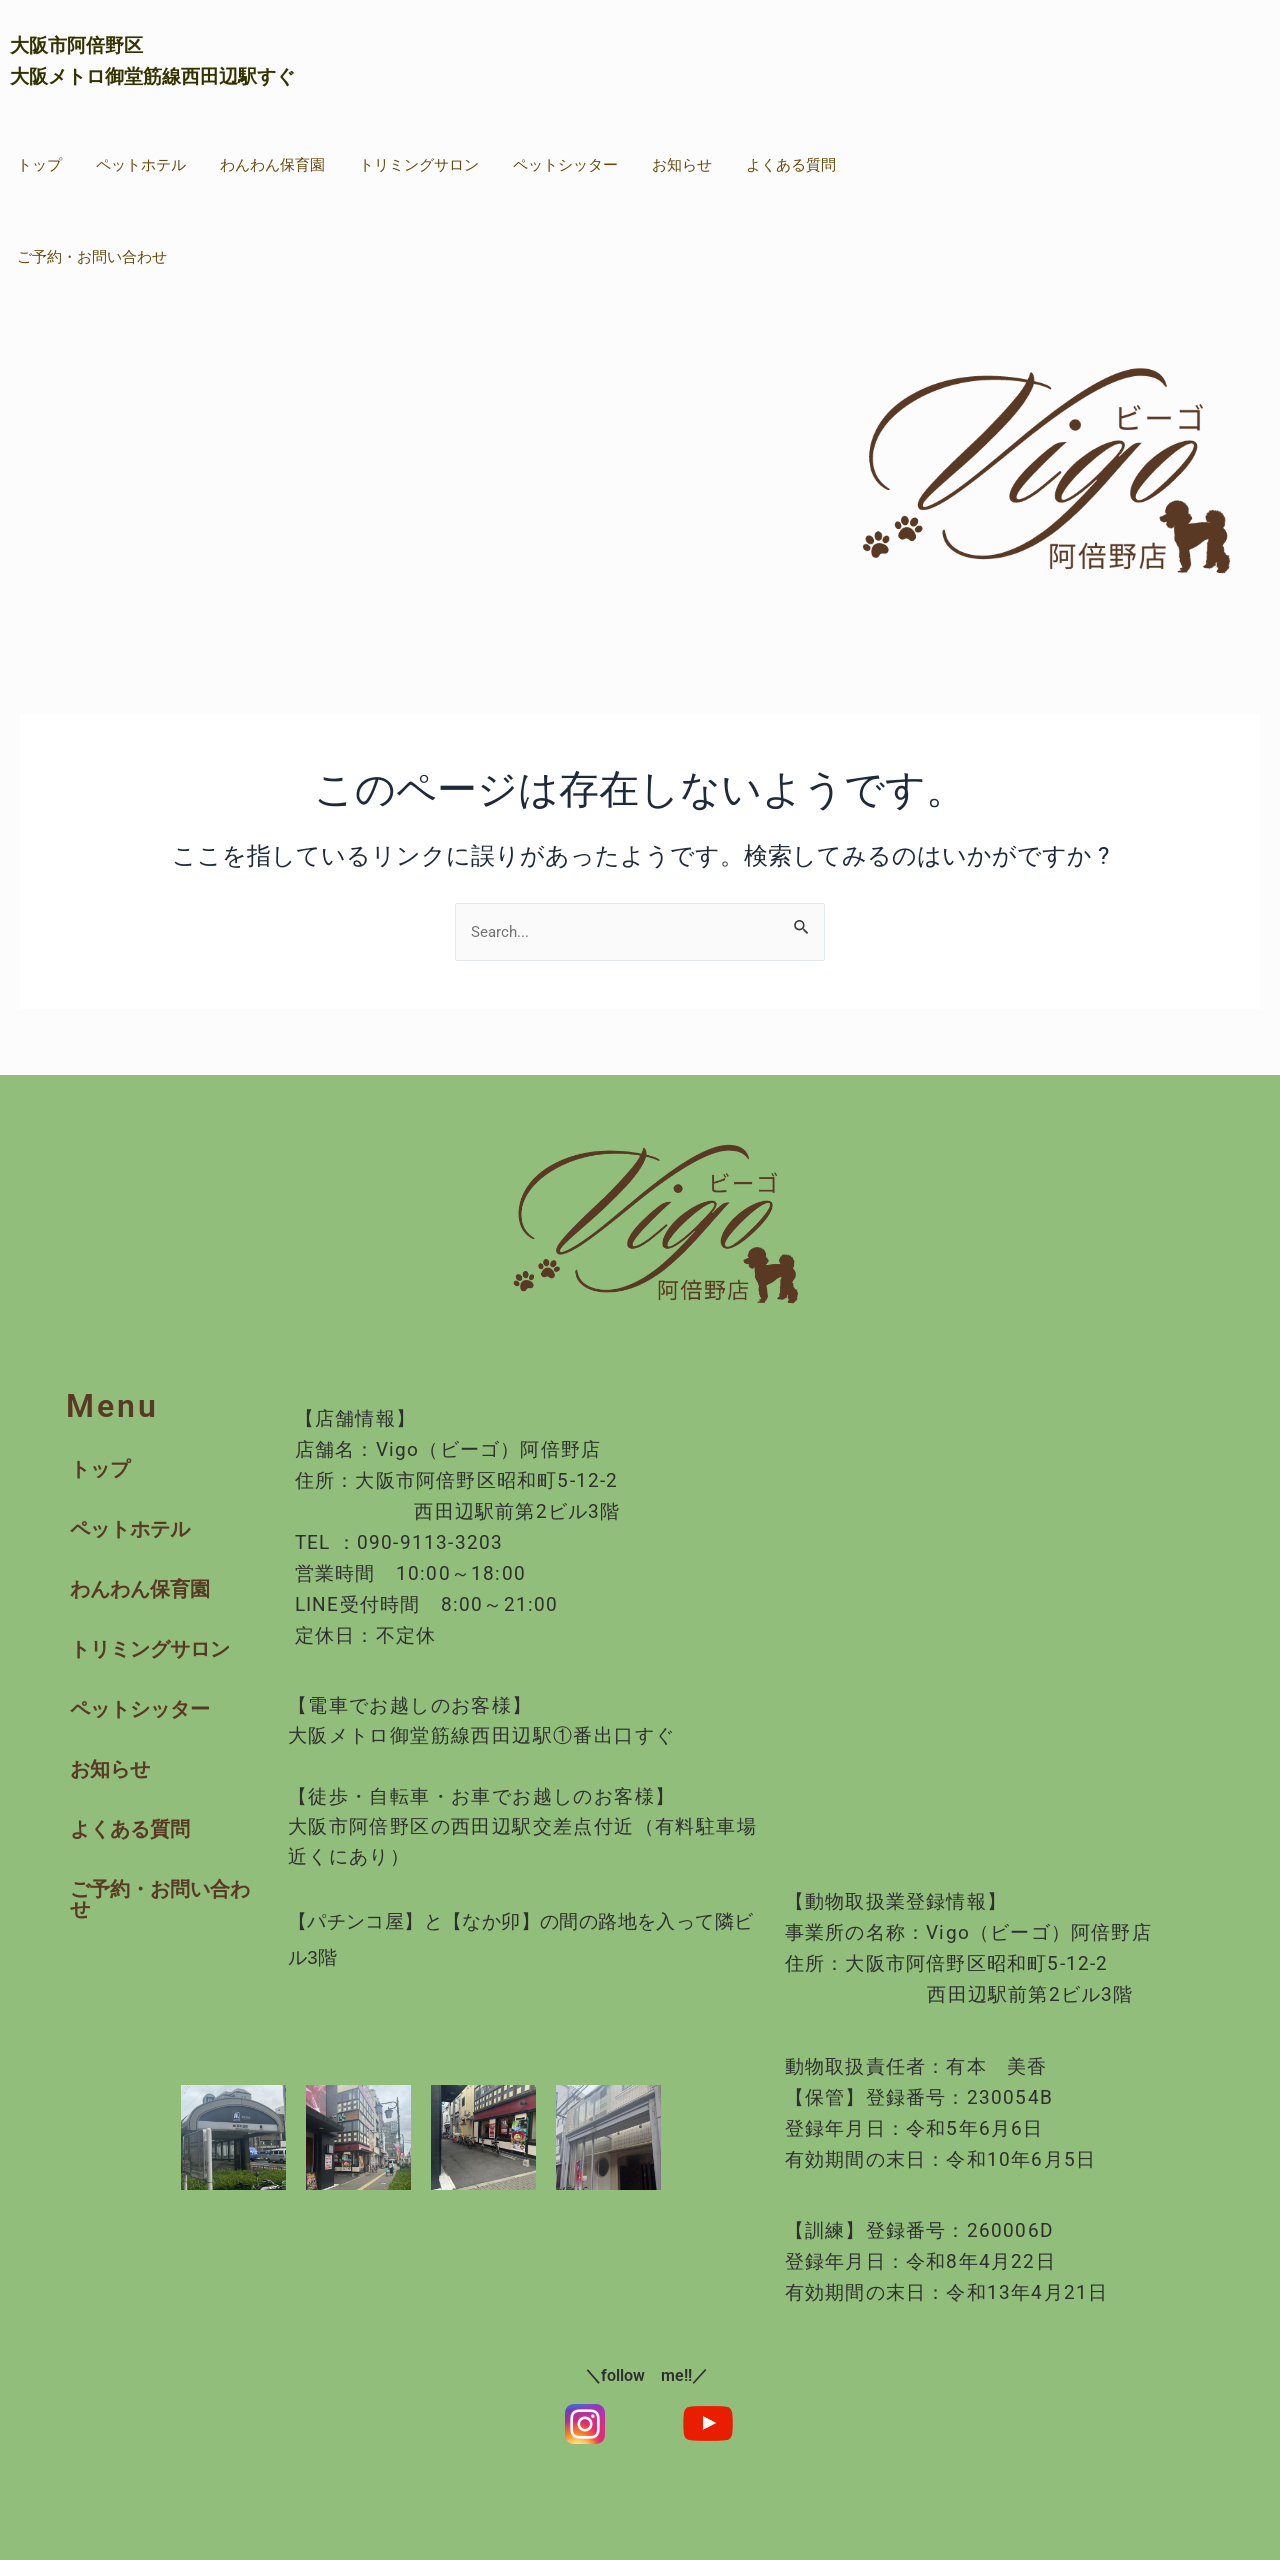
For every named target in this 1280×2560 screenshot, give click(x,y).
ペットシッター (565, 165)
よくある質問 (791, 165)
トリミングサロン (419, 165)
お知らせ (682, 165)
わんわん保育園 (272, 165)
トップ (39, 165)
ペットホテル (141, 165)
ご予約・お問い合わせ (92, 257)
